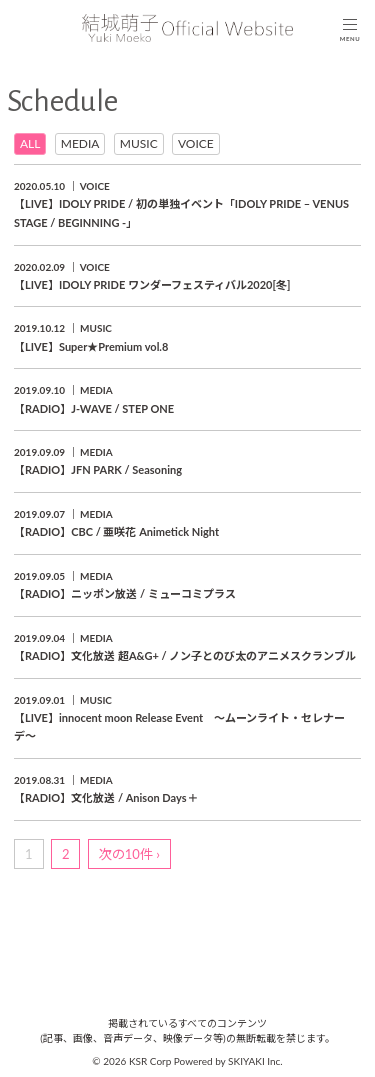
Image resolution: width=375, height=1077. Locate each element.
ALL (30, 143)
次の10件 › (129, 854)
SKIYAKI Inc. (255, 1061)
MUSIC (139, 143)
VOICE (196, 143)
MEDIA (80, 143)
